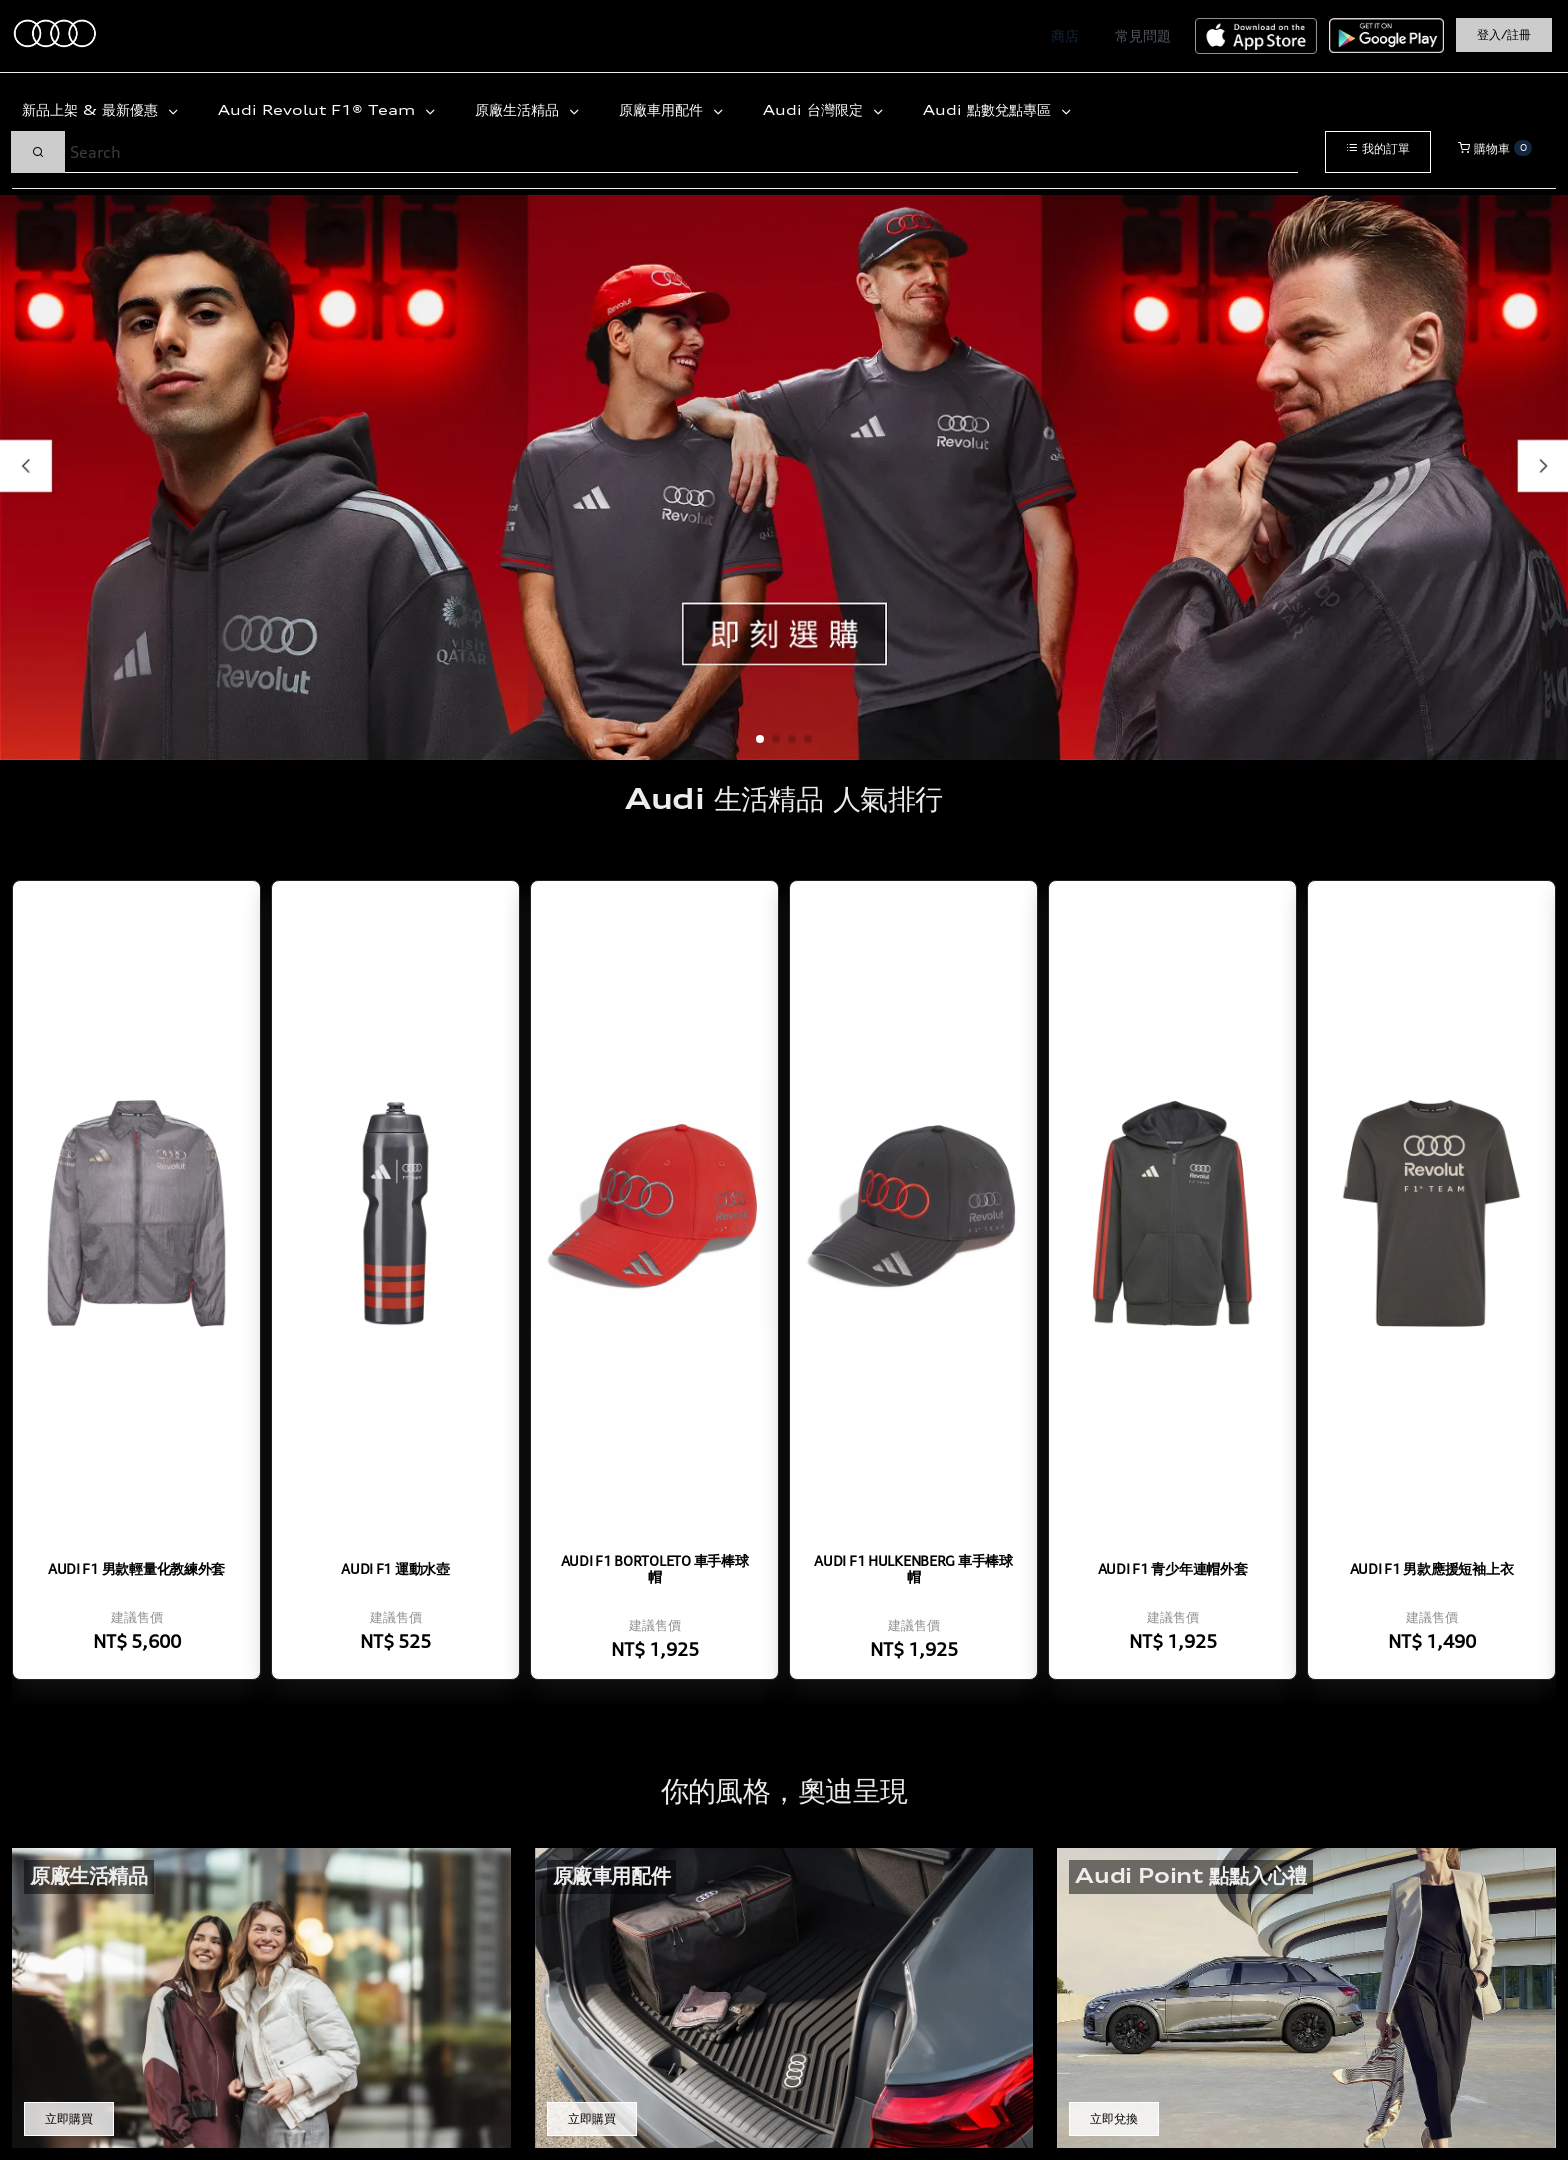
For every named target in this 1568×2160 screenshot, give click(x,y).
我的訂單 (1378, 148)
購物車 (1495, 148)
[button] (760, 739)
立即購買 (69, 2118)
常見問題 (1143, 35)
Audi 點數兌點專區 (989, 109)
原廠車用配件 (663, 109)
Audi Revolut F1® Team (319, 109)
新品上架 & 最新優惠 (92, 109)
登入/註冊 (1504, 34)
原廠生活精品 (519, 109)
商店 (1065, 35)
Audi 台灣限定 (815, 109)
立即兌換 (1114, 2118)
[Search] (681, 152)
